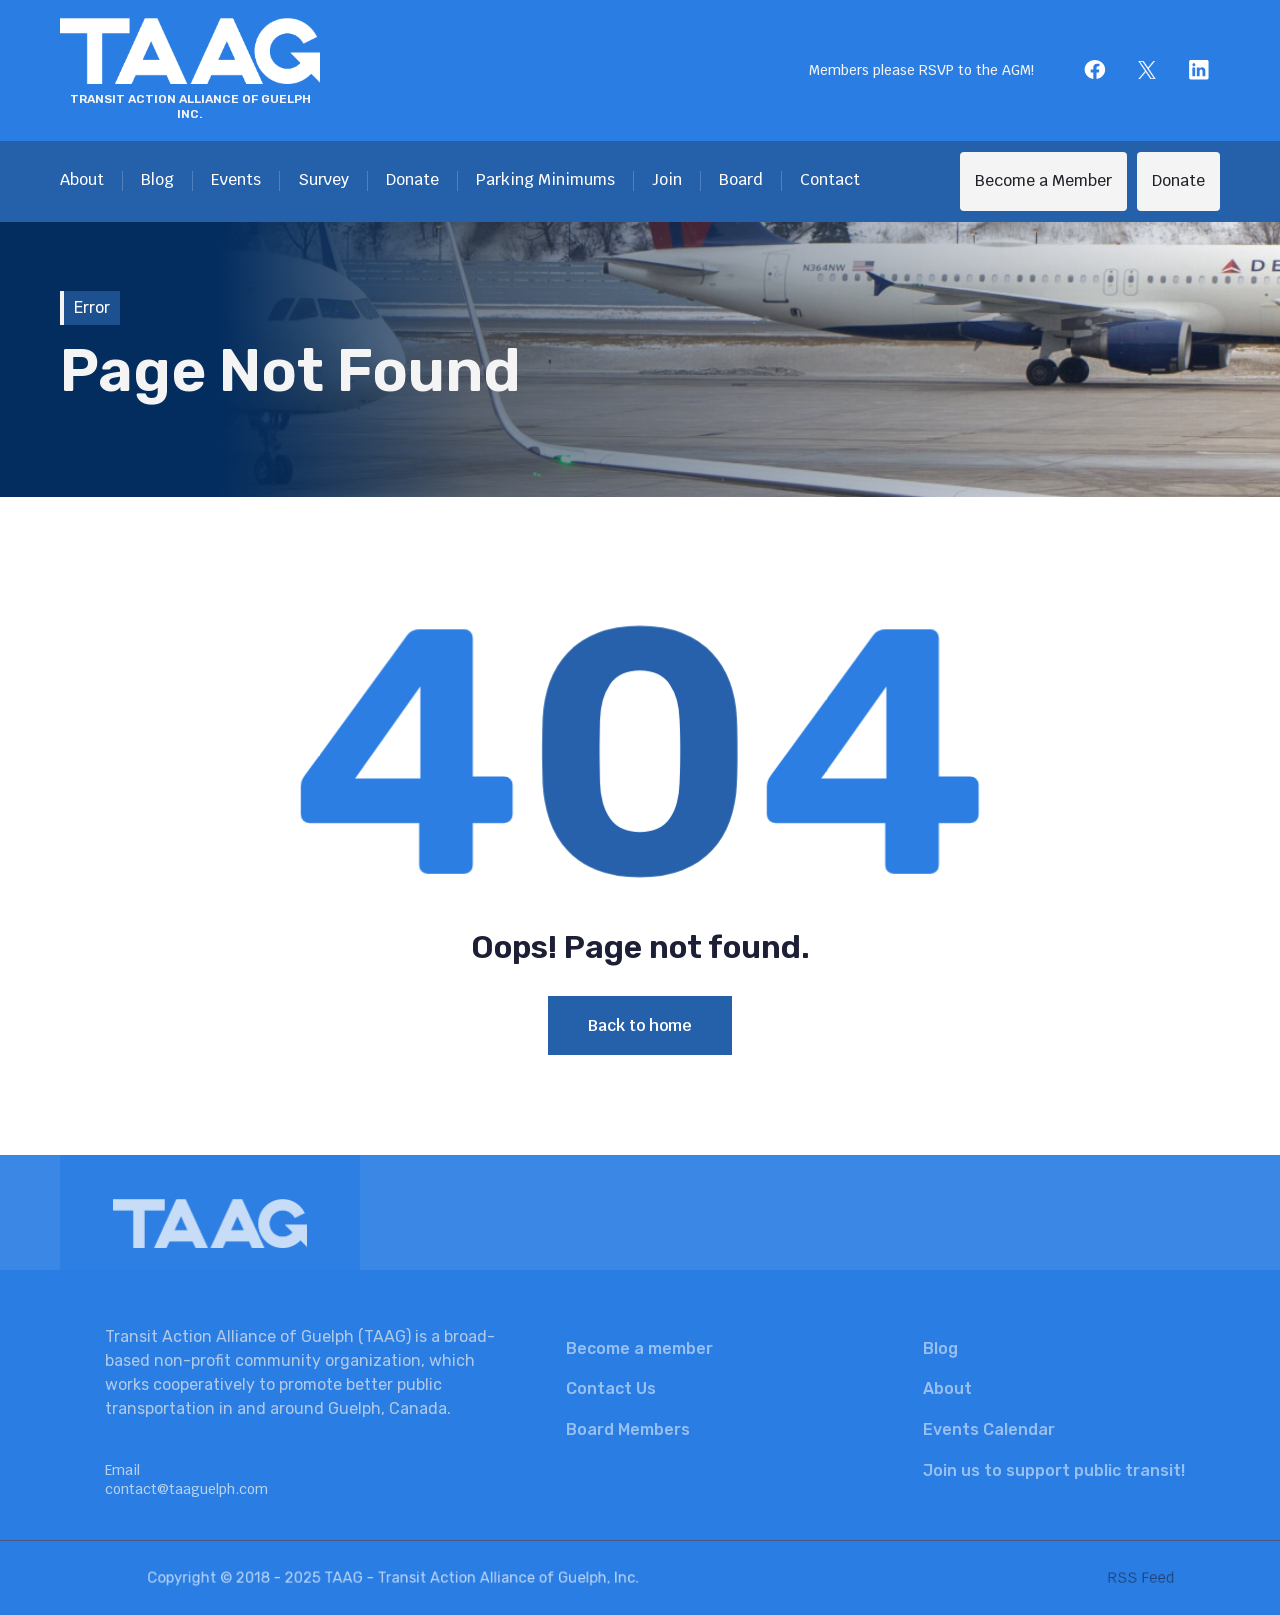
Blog (157, 179)
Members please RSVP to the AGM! (921, 70)
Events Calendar (989, 1429)
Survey (323, 179)
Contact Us (611, 1388)
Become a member (639, 1348)
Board (741, 179)
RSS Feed (1106, 1577)
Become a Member (1043, 180)
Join (667, 179)
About (82, 179)
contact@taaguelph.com (186, 1489)
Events (236, 179)
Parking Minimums (545, 179)
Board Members (628, 1429)
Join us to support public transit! (1054, 1470)
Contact (830, 179)
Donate (412, 179)
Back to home (640, 1025)
